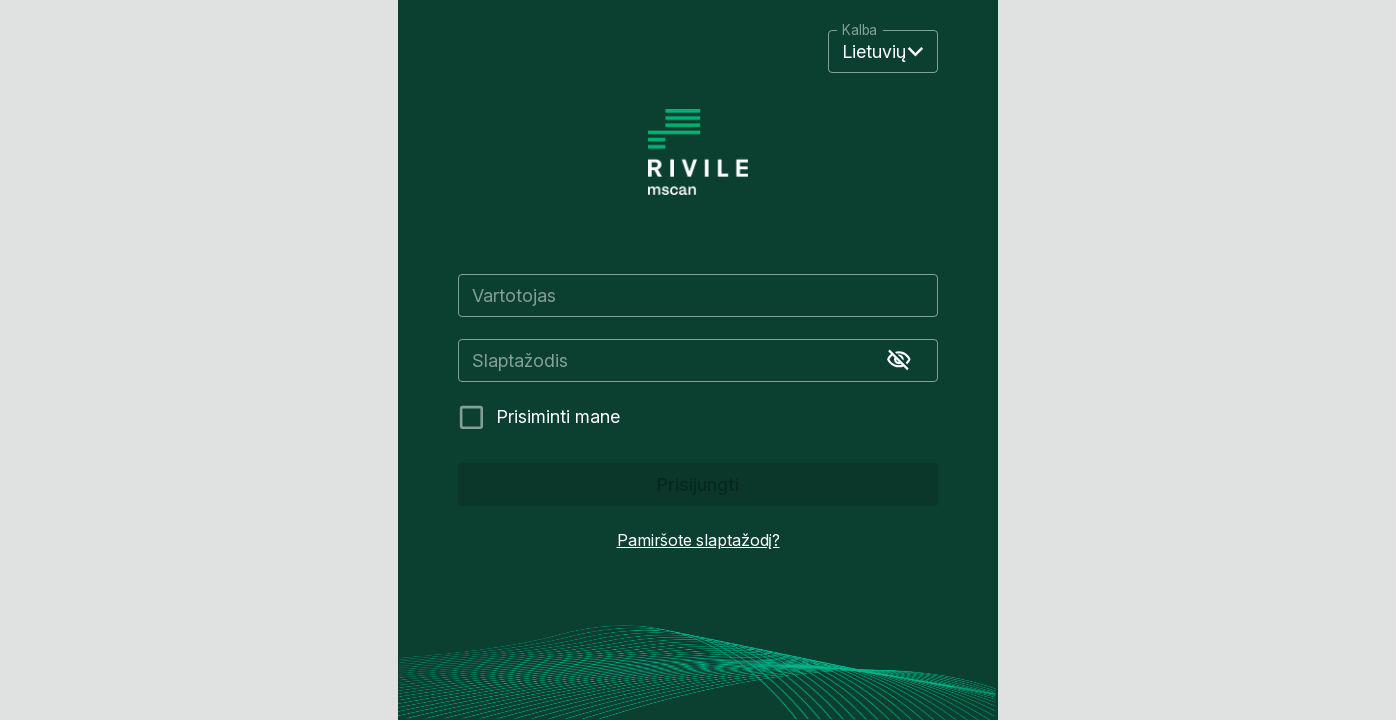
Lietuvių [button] (874, 51)
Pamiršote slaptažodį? (698, 540)
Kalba (859, 31)
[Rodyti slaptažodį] (899, 360)
